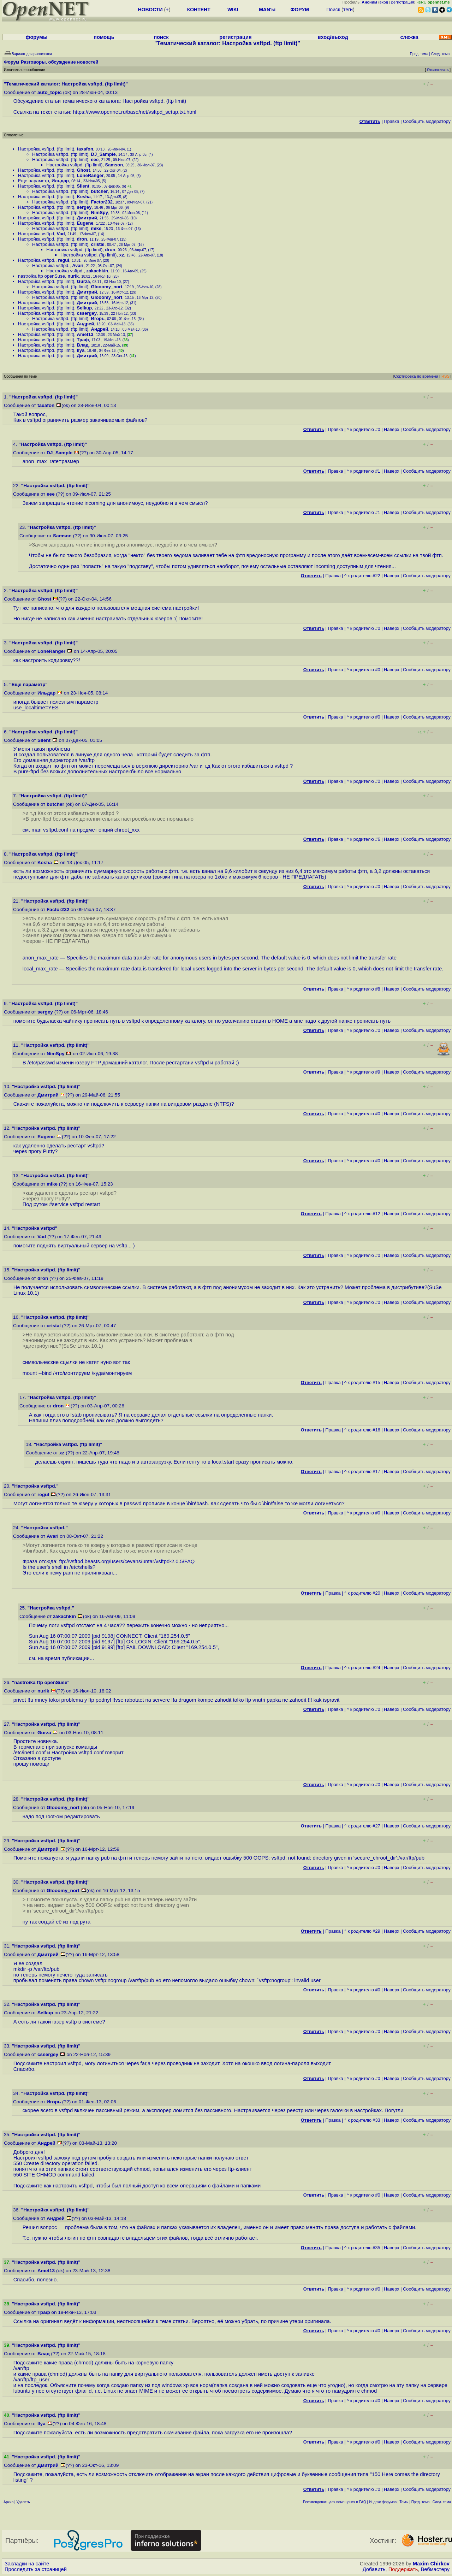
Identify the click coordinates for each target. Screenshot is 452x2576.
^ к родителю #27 (362, 1825)
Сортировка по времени (416, 376)
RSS (445, 376)
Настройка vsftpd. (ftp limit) (46, 149)
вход (384, 2)
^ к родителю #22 (362, 575)
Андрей (85, 323)
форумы (37, 37)
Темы (403, 2502)
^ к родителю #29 (362, 1931)
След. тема (442, 2502)
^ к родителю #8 (363, 989)
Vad (61, 233)
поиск (161, 37)
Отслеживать (437, 70)
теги (348, 9)
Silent (83, 186)
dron (82, 239)
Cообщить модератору (427, 121)
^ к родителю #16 (362, 1429)
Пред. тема (420, 2502)
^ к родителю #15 (362, 1382)
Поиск (333, 9)
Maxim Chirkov (431, 2563)
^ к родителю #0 (363, 429)
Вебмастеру (435, 2569)
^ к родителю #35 (362, 2247)
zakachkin (97, 270)
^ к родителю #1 (363, 471)
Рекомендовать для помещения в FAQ (334, 2502)
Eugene (85, 223)
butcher (99, 191)
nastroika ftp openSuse (41, 276)
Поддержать (403, 2569)
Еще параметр (33, 180)
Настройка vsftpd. (36, 260)
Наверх (391, 429)
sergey (84, 207)
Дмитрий (87, 217)
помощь (104, 37)
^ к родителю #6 (363, 839)
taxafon (85, 149)
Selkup (84, 308)
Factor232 (102, 202)
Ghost (83, 170)
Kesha (84, 196)
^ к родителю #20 (362, 1593)
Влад (83, 345)
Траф (83, 339)
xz (121, 255)
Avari (77, 265)
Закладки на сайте (27, 2563)
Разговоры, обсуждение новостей (60, 62)
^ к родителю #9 (363, 1072)
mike (96, 228)
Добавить (374, 2569)
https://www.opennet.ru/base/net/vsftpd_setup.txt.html (134, 112)
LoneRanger (90, 175)
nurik (73, 276)
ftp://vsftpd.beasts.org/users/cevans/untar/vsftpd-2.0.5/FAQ (127, 1561)
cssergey (87, 313)
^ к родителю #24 (362, 1667)
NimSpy (99, 212)
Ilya (81, 350)
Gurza (83, 281)
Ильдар (60, 180)
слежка (409, 37)
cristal (98, 244)
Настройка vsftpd (36, 233)
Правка (391, 121)
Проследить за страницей (36, 2569)
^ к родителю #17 (362, 1471)
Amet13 (85, 334)
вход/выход (333, 37)
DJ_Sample (103, 154)
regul (63, 260)
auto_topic (49, 92)
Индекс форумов (383, 2502)
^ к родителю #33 (362, 2120)
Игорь (98, 318)
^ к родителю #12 (362, 1213)
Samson (114, 164)
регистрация (402, 2)
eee (95, 159)
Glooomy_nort (107, 286)
